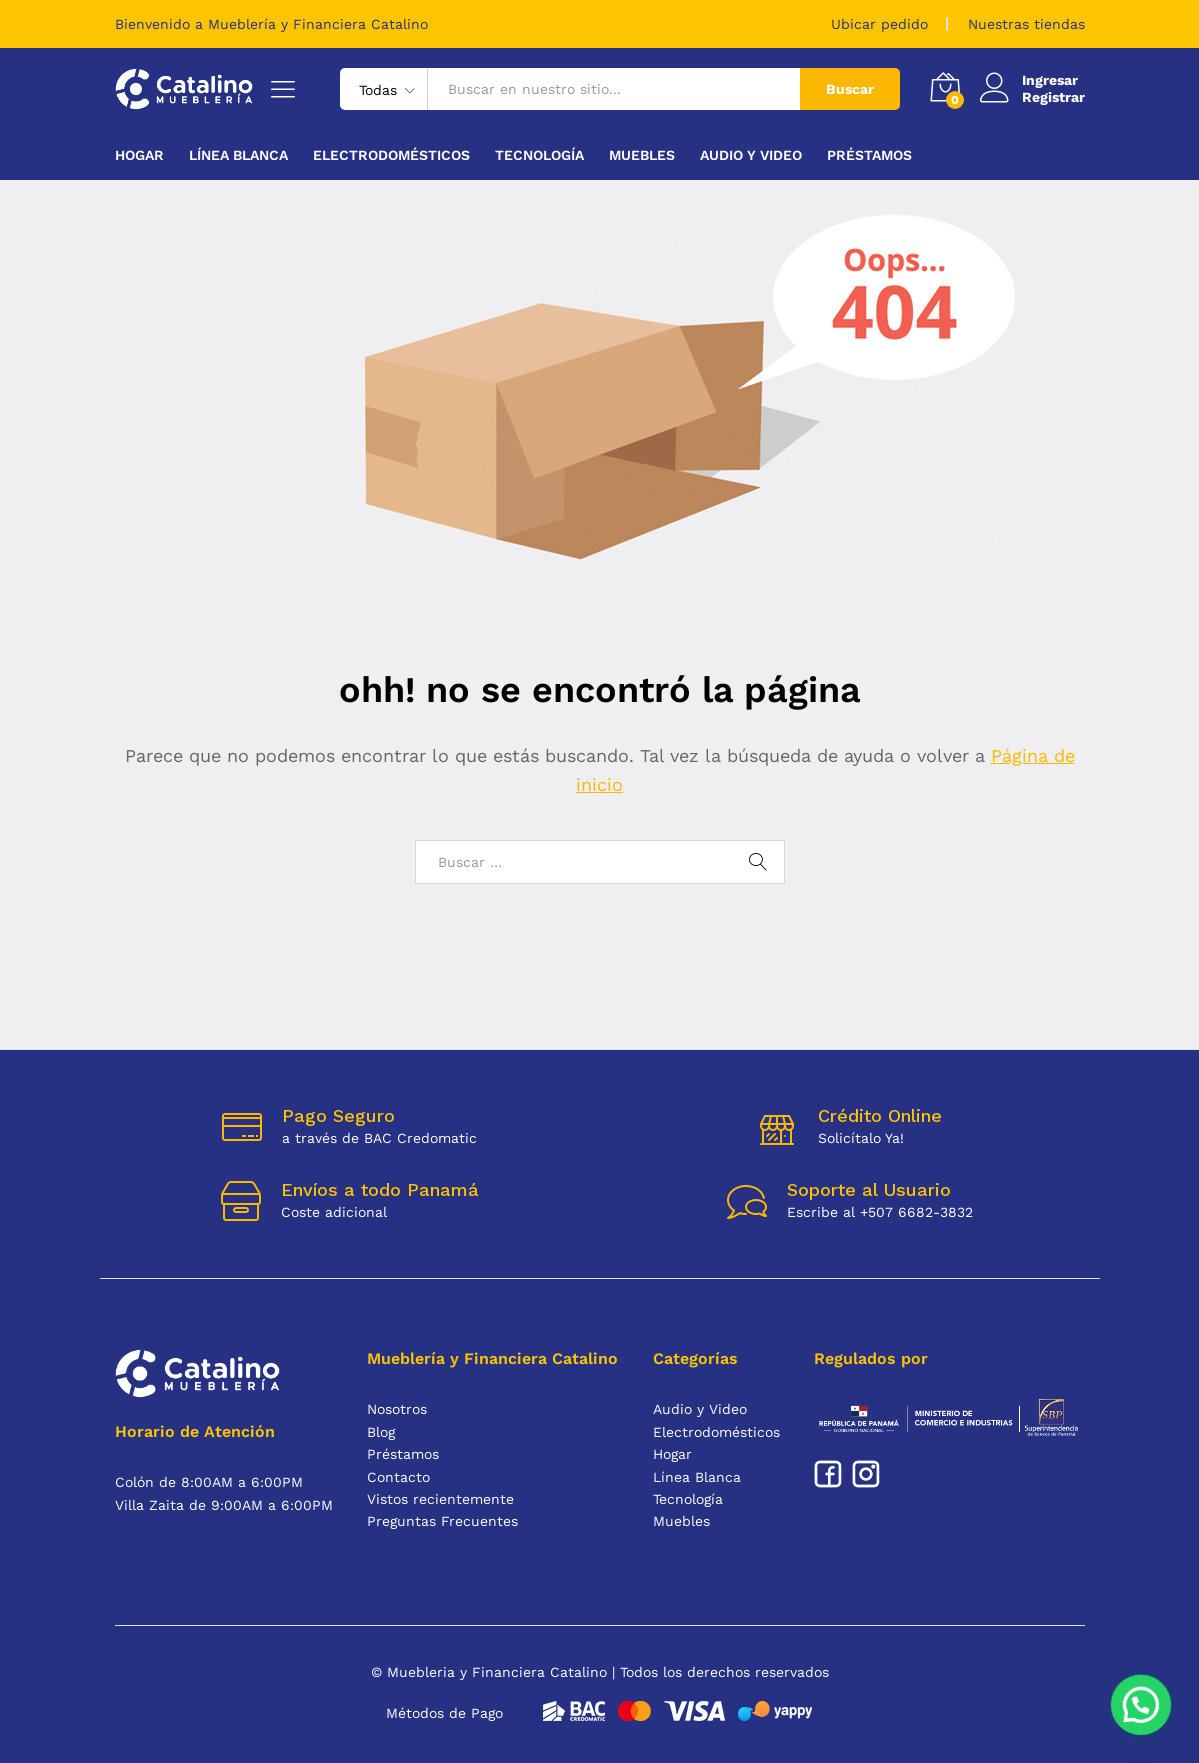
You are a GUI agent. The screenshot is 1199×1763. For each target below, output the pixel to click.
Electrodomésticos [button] (391, 155)
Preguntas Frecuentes (442, 1521)
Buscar (850, 89)
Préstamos (869, 155)
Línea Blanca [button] (238, 155)
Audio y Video (700, 1409)
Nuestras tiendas (1026, 24)
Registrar (1053, 97)
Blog (381, 1432)
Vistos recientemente (440, 1499)
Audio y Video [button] (751, 155)
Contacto (398, 1477)
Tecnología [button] (539, 155)
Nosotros (397, 1409)
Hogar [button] (139, 155)
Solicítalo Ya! (861, 1138)
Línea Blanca (697, 1477)
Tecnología (688, 1499)
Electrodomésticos (716, 1432)
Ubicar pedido (879, 24)
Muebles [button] (642, 155)
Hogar (672, 1454)
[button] (1142, 1708)
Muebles (681, 1521)
